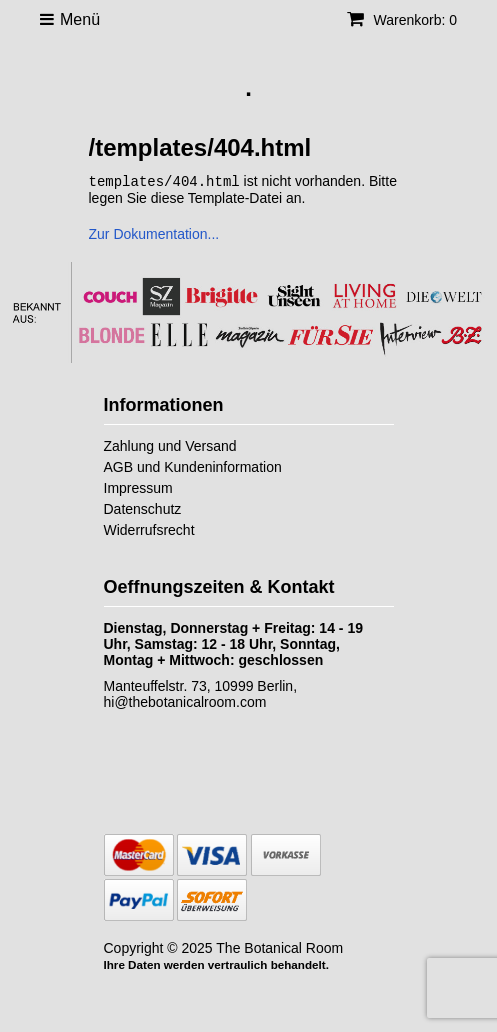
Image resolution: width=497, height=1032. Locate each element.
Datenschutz (143, 508)
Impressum (138, 487)
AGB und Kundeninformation (193, 466)
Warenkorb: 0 (402, 20)
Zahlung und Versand (170, 445)
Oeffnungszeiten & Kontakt (219, 586)
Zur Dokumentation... (154, 233)
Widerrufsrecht (149, 529)
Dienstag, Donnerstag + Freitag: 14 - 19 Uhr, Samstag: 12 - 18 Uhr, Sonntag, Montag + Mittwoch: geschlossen (233, 643)
